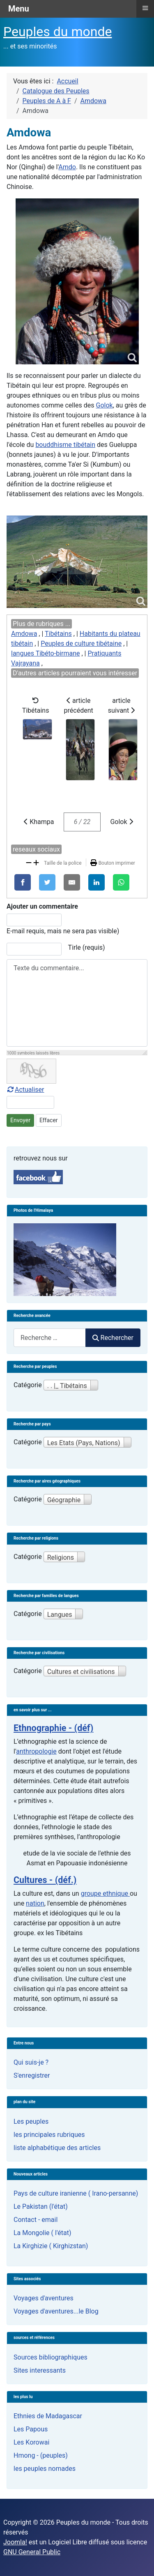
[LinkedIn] (96, 882)
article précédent (79, 738)
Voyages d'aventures (44, 2298)
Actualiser (25, 1089)
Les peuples (31, 2121)
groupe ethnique (105, 1893)
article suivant (123, 738)
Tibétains (58, 634)
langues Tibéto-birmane (45, 653)
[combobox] (50, 1337)
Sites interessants (40, 2370)
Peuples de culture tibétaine (81, 643)
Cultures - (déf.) (45, 1880)
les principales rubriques (49, 2135)
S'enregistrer (32, 2075)
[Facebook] (22, 882)
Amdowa (24, 634)
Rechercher (112, 1338)
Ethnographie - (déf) (53, 1728)
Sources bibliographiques (50, 2357)
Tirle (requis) (86, 947)
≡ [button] (145, 7)
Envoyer (20, 1120)
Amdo (67, 167)
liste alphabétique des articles (57, 2148)
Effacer (48, 1120)
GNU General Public (31, 2552)
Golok (104, 405)
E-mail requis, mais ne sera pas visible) (63, 931)
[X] (47, 882)
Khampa (39, 822)
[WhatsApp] (121, 882)
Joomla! (15, 2542)
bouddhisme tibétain (65, 445)
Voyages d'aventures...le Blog (56, 2311)
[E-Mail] (72, 882)
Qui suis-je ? (31, 2062)
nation (35, 1903)
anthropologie (36, 1751)
